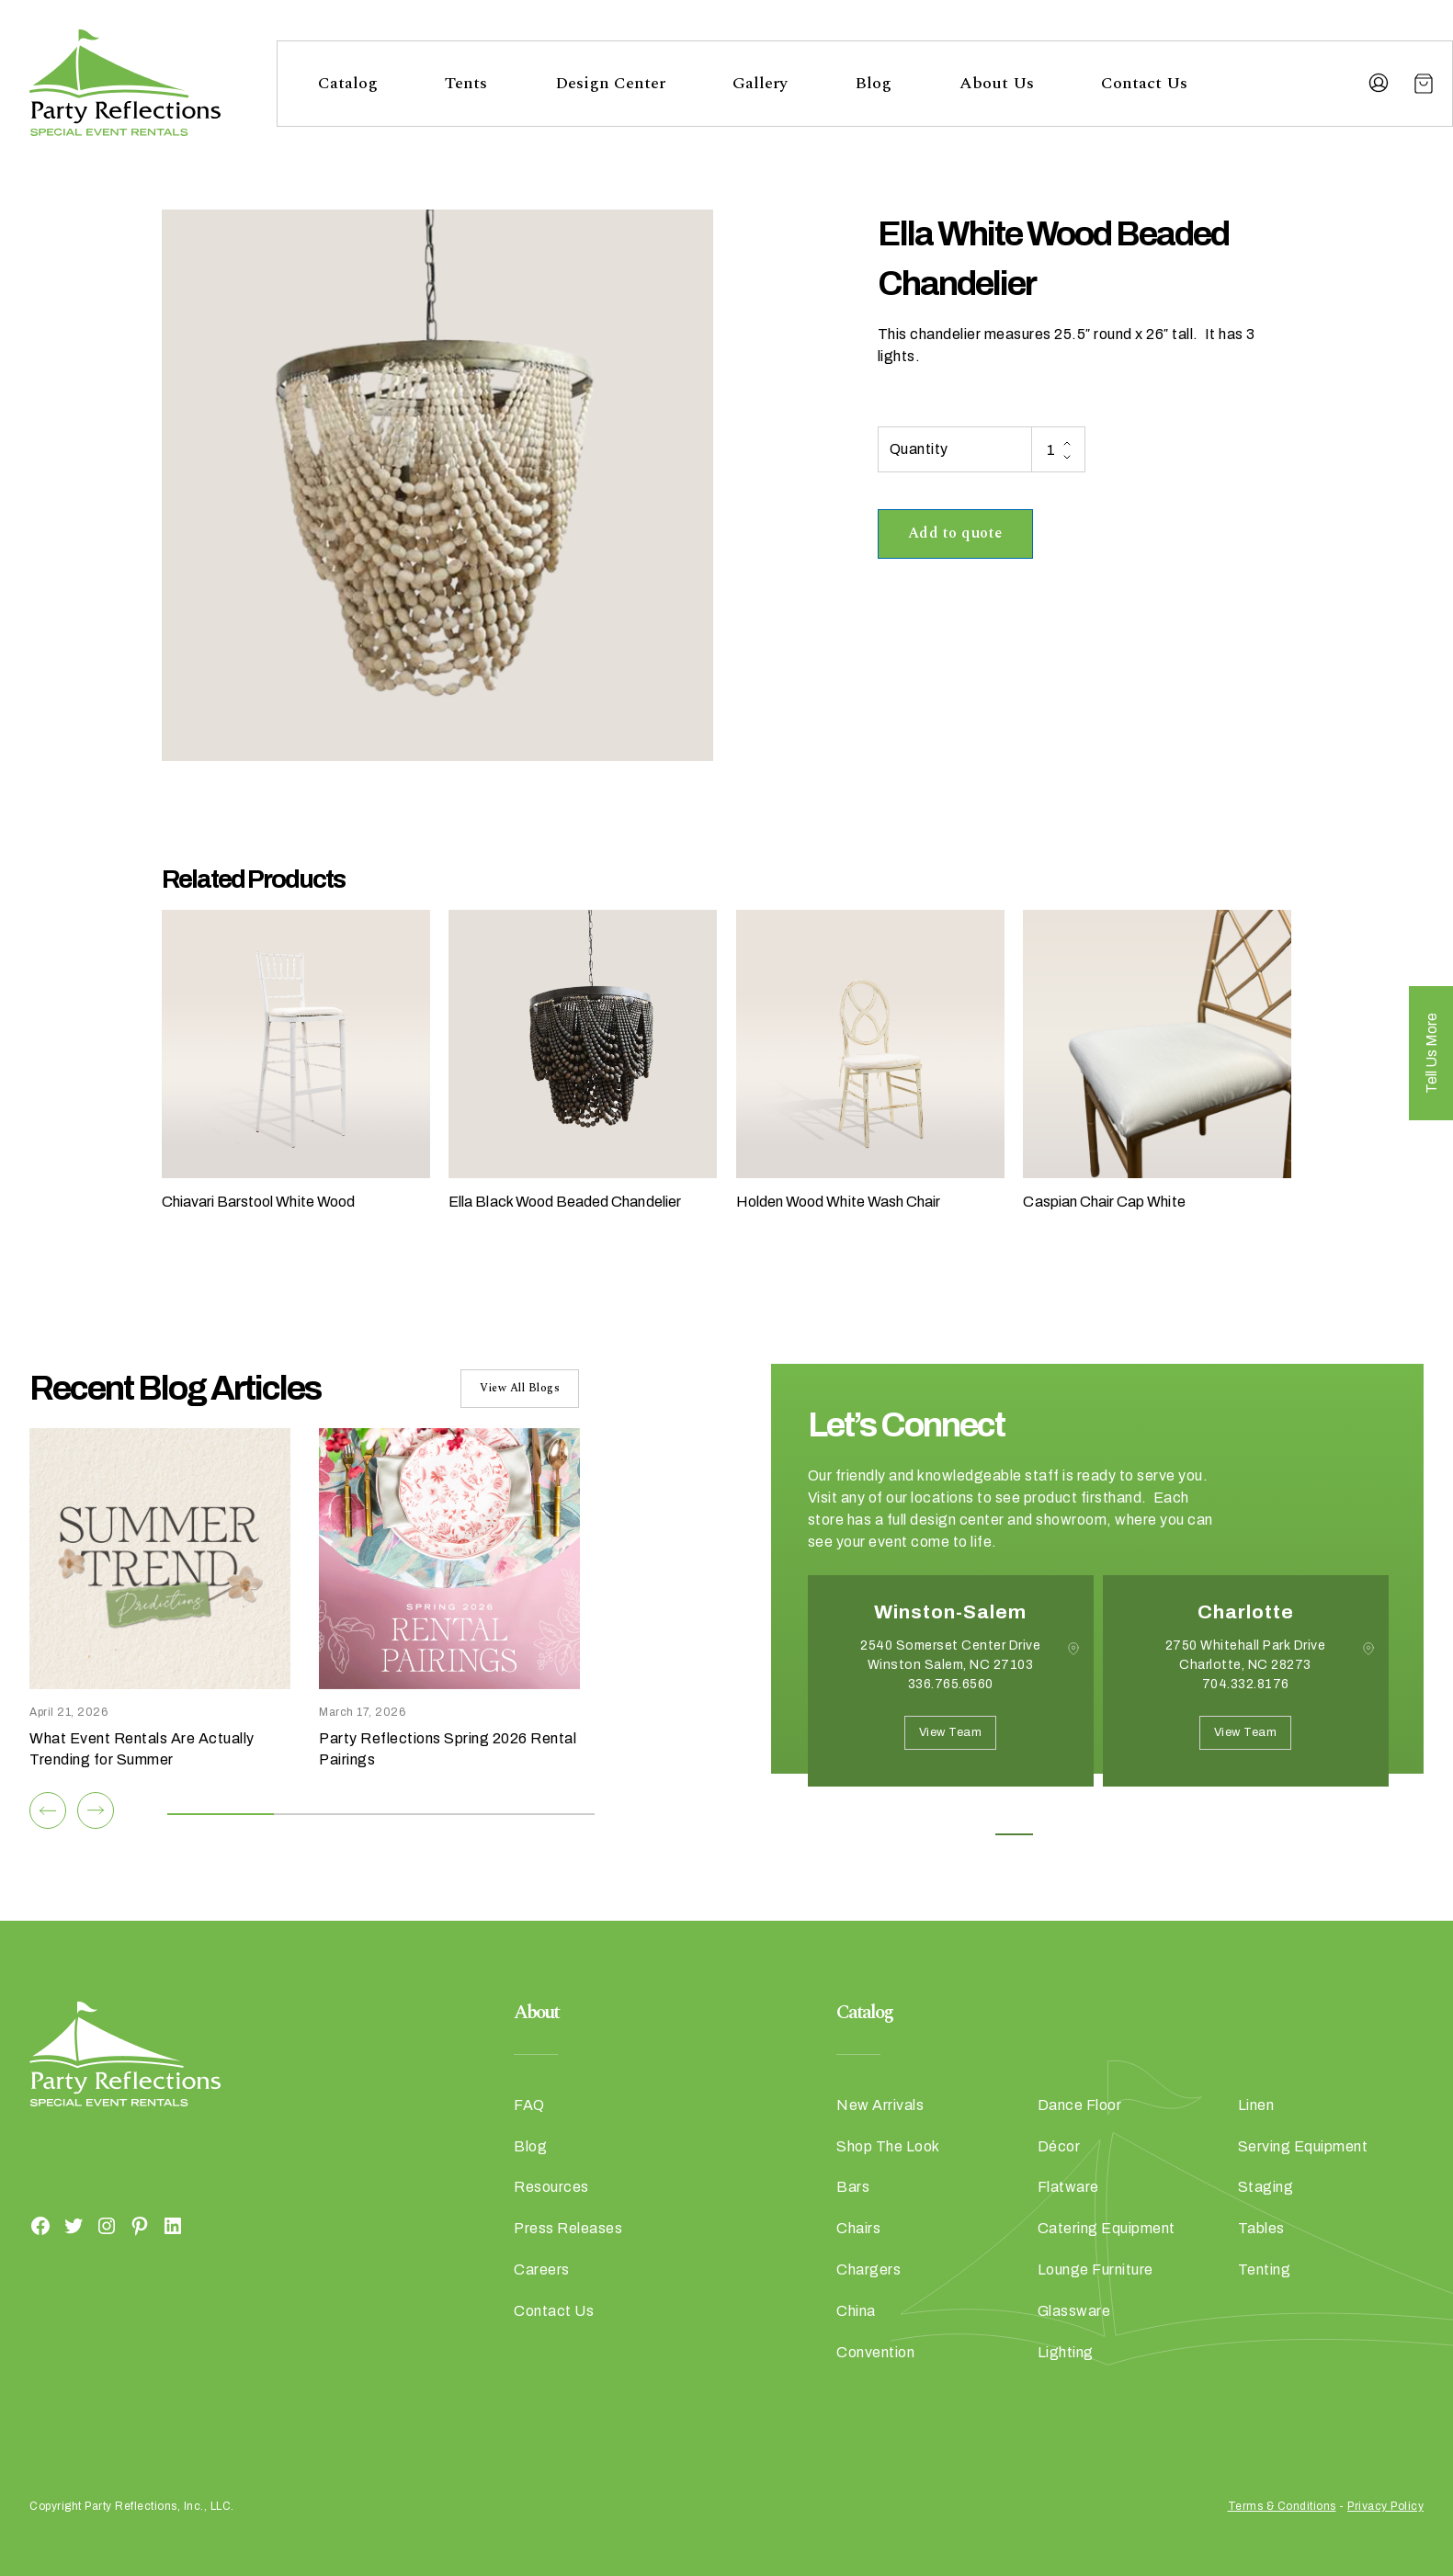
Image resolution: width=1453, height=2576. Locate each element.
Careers (542, 2269)
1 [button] (1014, 1834)
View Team (950, 1732)
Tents (466, 83)
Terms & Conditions (1282, 2506)
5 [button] (1179, 1834)
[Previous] (47, 1810)
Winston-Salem (950, 1612)
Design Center (610, 83)
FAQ (529, 2105)
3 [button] (1097, 1834)
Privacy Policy (1385, 2506)
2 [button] (1055, 1834)
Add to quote (955, 533)
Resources (551, 2187)
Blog (873, 83)
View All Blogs (520, 1388)
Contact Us (1144, 83)
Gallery (760, 83)
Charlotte (1246, 1612)
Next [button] (873, 1814)
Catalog (348, 83)
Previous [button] (821, 1814)
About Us (996, 83)
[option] (950, 1694)
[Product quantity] (1057, 449)
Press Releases (568, 2228)
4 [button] (1138, 1834)
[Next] (95, 1810)
